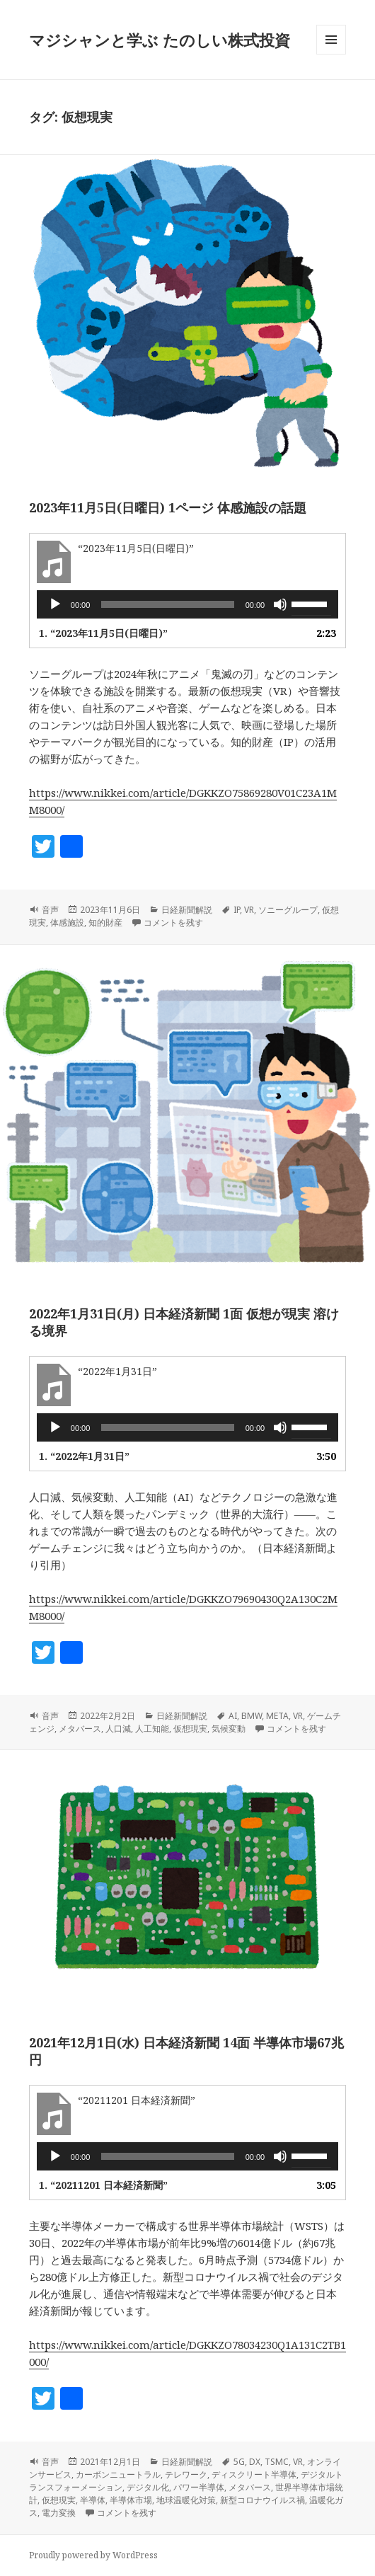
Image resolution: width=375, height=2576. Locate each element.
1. (103, 633)
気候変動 (229, 1729)
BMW (251, 1716)
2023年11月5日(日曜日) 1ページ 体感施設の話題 (167, 507)
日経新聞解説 (186, 910)
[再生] (55, 604)
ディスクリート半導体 (254, 2474)
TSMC (277, 2462)
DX (254, 2462)
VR (249, 910)
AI (233, 1716)
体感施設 (67, 922)
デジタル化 (148, 2487)
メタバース (80, 1729)
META (277, 1716)
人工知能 (152, 1729)
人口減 (118, 1729)
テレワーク (186, 2474)
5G (239, 2462)
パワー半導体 (198, 2487)
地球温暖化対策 (186, 2500)
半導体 (92, 2500)
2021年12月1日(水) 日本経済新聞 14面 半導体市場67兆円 (186, 2051)
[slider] (167, 604)
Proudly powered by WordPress (93, 2555)
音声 (50, 910)
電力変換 (59, 2513)
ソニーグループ (288, 910)
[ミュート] (280, 604)
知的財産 (105, 922)
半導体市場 (131, 2500)
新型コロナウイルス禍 (262, 2500)
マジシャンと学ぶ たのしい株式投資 (159, 39)
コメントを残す (173, 922)
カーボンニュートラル (118, 2474)
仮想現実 (190, 1729)
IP (236, 910)
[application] (187, 604)
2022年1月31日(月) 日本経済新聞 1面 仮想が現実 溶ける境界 (184, 1322)
